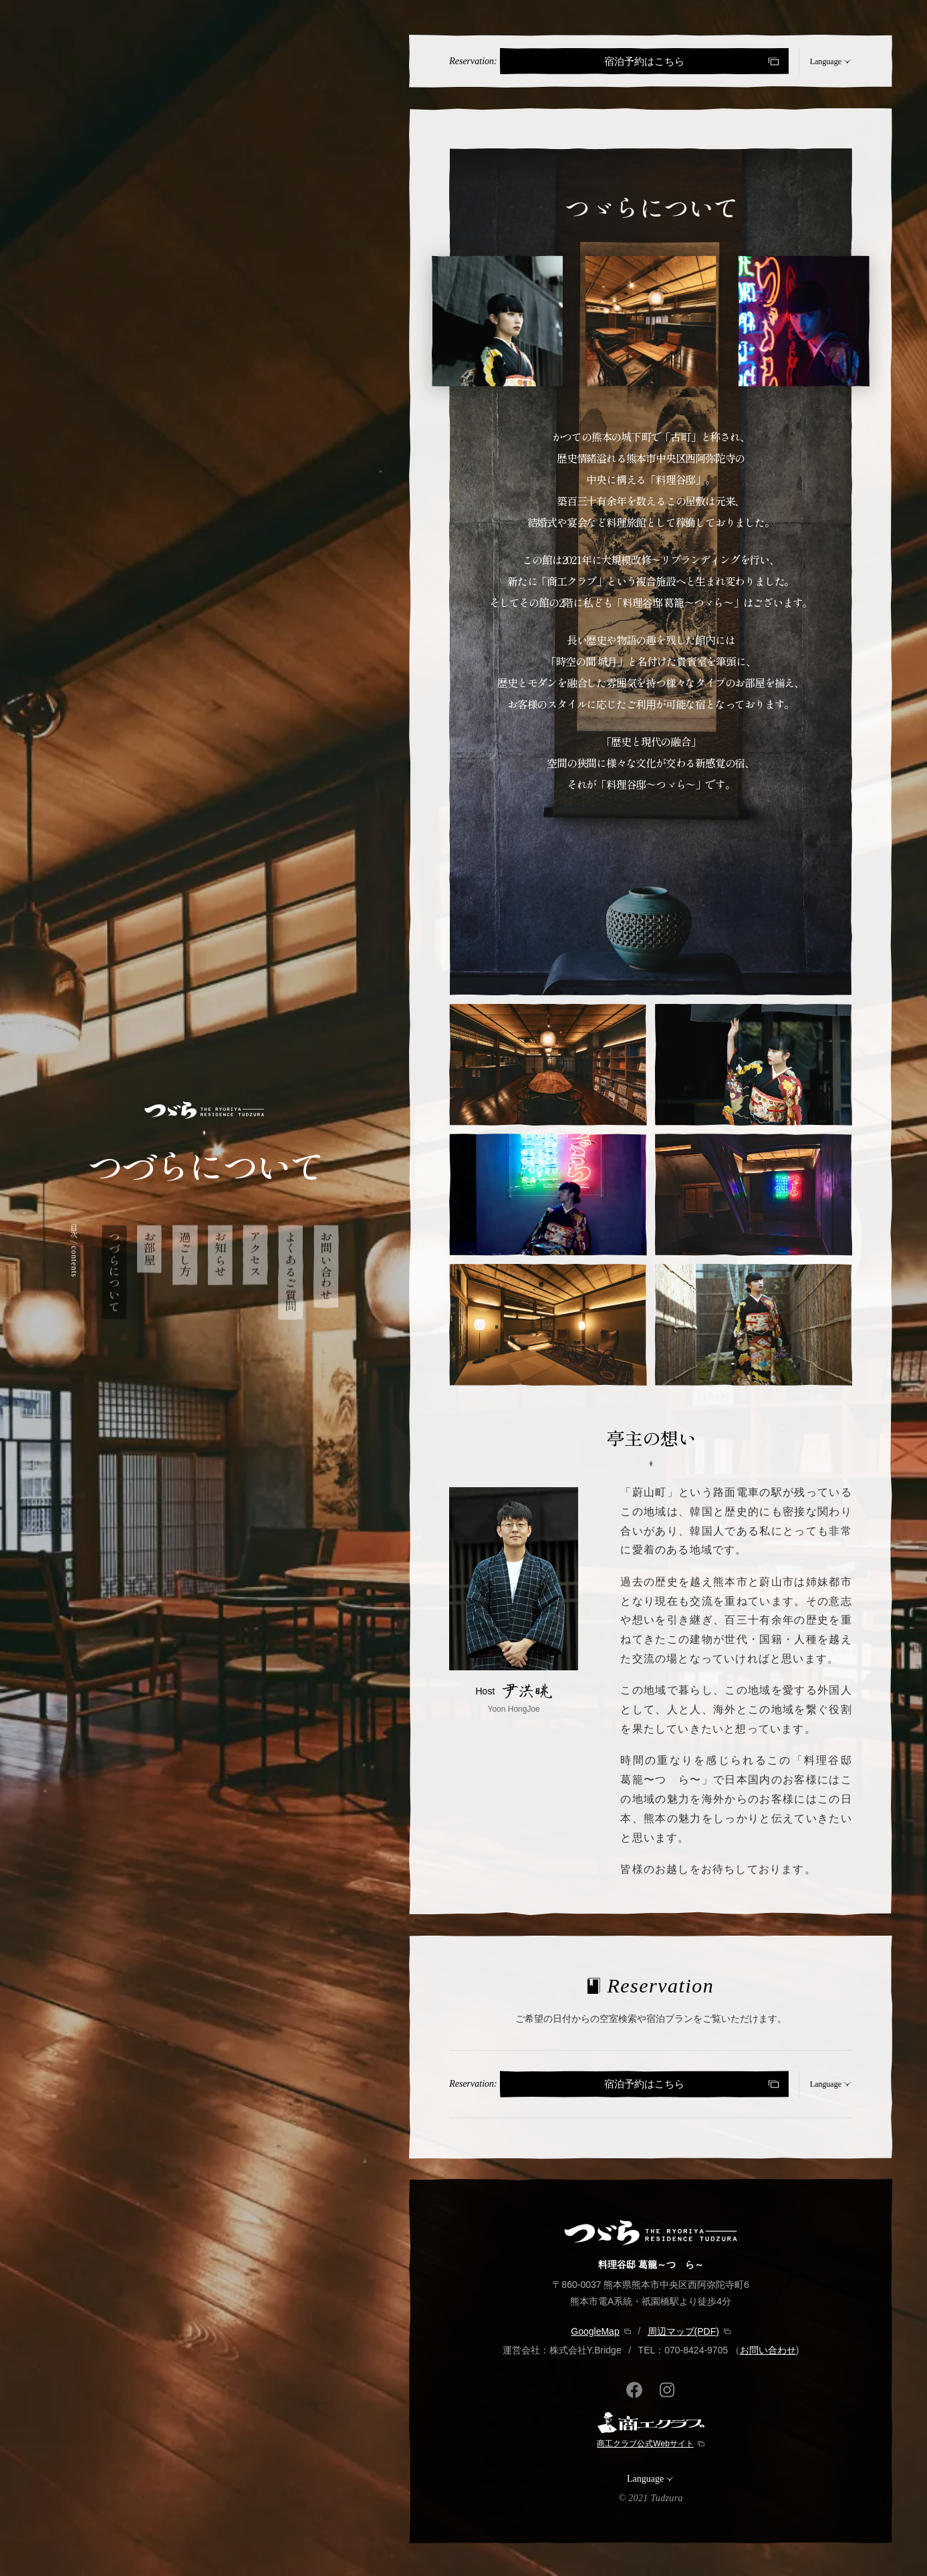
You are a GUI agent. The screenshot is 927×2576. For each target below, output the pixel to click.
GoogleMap (595, 2331)
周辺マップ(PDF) (683, 2331)
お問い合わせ (768, 2350)
